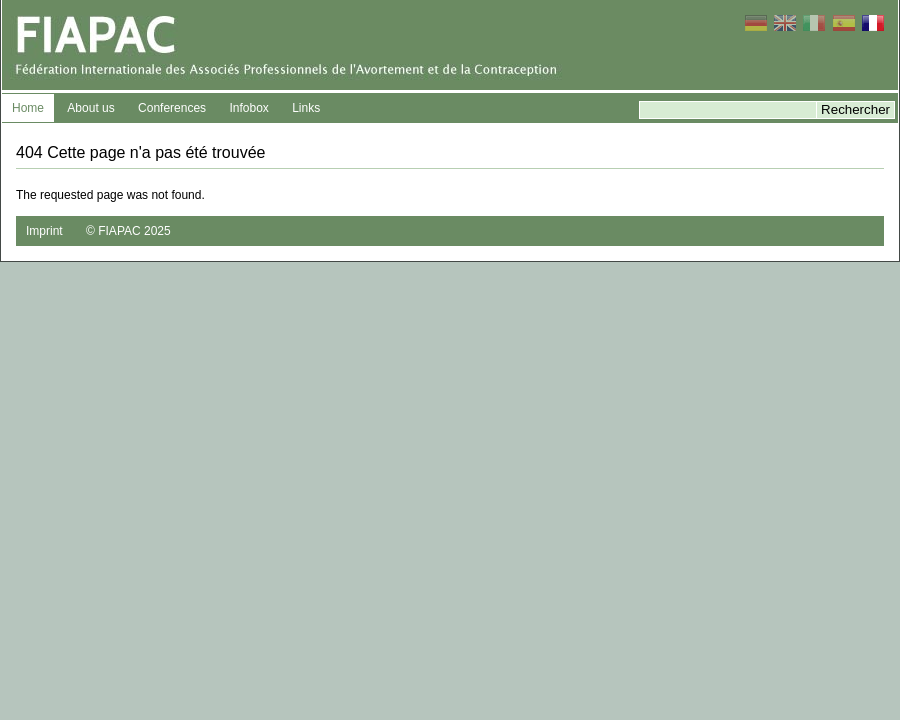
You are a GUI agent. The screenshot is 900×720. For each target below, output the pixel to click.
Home (28, 108)
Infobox (248, 108)
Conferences (172, 108)
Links (306, 108)
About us (90, 108)
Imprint (44, 231)
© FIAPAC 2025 (128, 231)
